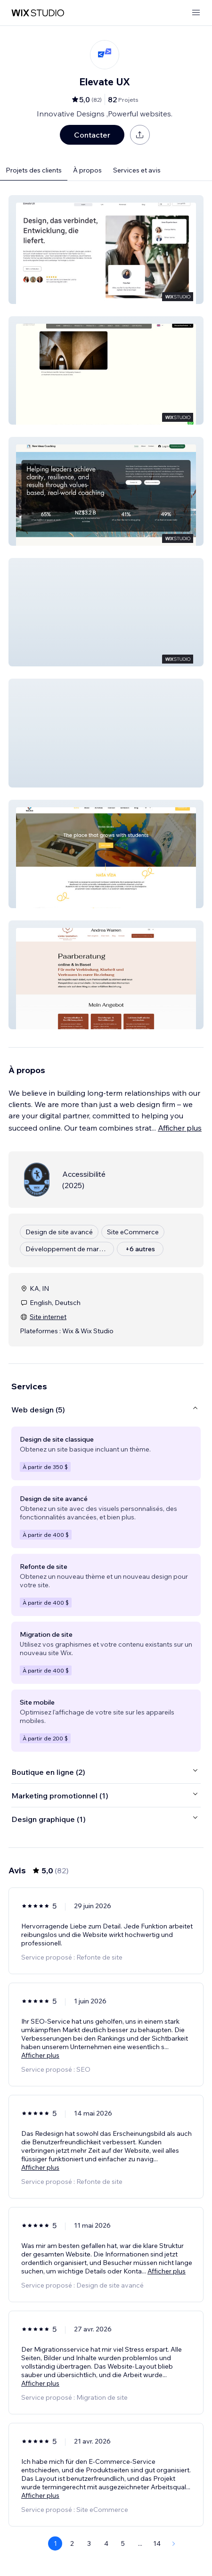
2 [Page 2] (72, 2543)
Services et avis (137, 170)
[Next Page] (174, 2543)
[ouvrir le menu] (196, 13)
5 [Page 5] (123, 2543)
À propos (87, 170)
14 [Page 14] (157, 2543)
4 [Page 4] (106, 2543)
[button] (106, 249)
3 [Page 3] (89, 2543)
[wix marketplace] (37, 13)
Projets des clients (34, 170)
